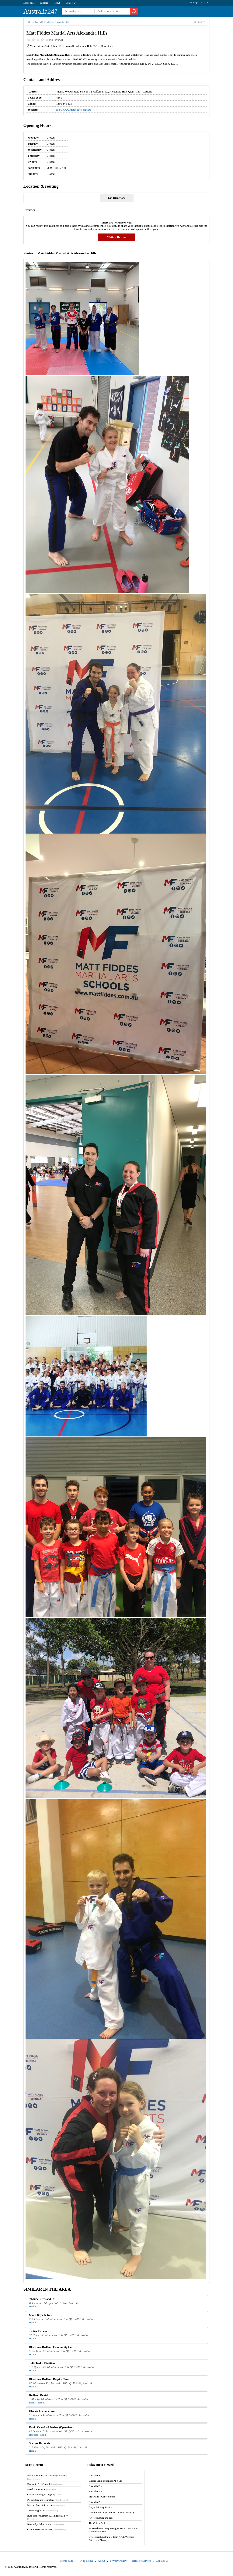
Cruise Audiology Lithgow (44, 2494)
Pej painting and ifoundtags (47, 2499)
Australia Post (96, 2475)
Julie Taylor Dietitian (42, 2363)
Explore (44, 2)
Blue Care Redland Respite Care (49, 2379)
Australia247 (40, 11)
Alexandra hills (62, 22)
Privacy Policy (118, 2560)
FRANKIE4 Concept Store (102, 2496)
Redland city (47, 22)
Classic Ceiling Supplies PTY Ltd (105, 2480)
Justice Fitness (38, 2331)
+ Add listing (85, 2560)
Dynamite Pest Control (45, 2484)
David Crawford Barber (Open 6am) (51, 2427)
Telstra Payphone (42, 2510)
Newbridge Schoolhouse (46, 2524)
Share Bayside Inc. (40, 2314)
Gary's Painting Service (100, 2507)
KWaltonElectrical (41, 2489)
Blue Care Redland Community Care (51, 2347)
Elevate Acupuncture (41, 2411)
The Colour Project (98, 2523)
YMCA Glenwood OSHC (44, 2298)
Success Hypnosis (39, 2443)
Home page (29, 2)
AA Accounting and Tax (101, 2517)
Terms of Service (141, 2560)
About (57, 2)
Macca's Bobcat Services (46, 2505)
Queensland (33, 22)
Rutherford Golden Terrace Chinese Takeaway (111, 2512)
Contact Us (71, 2)
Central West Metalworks (46, 2529)
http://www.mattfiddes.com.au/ (74, 109)
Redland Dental (38, 2395)
